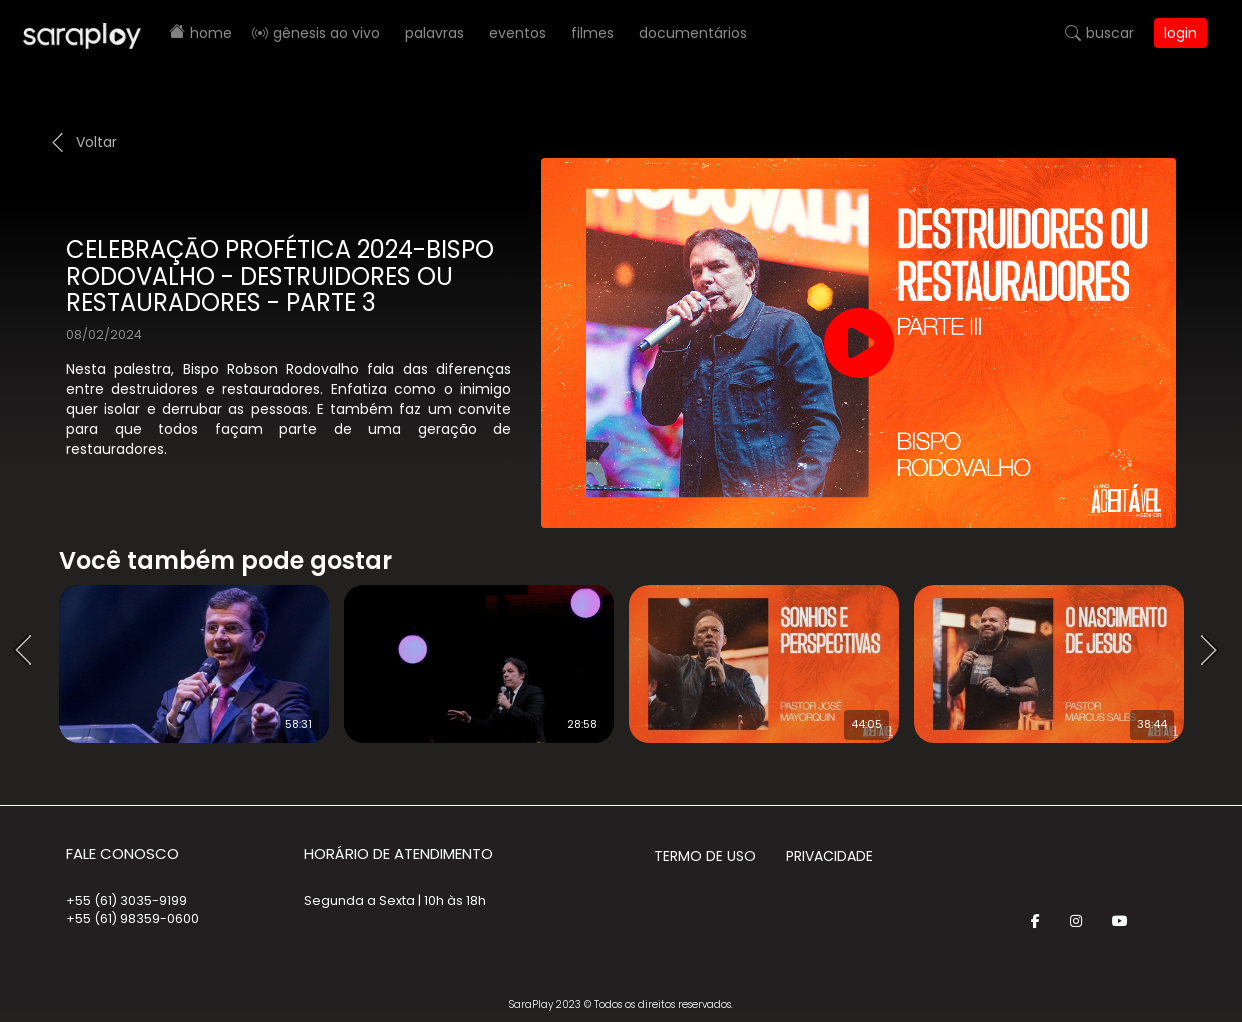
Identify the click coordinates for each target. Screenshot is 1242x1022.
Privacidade (829, 856)
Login (1180, 33)
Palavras (434, 33)
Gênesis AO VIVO (326, 33)
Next (1216, 651)
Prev (29, 651)
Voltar (96, 142)
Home (211, 33)
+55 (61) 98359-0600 (132, 918)
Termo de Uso (705, 856)
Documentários (693, 33)
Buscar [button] (1110, 33)
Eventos (517, 33)
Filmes (592, 33)
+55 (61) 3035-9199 (126, 900)
